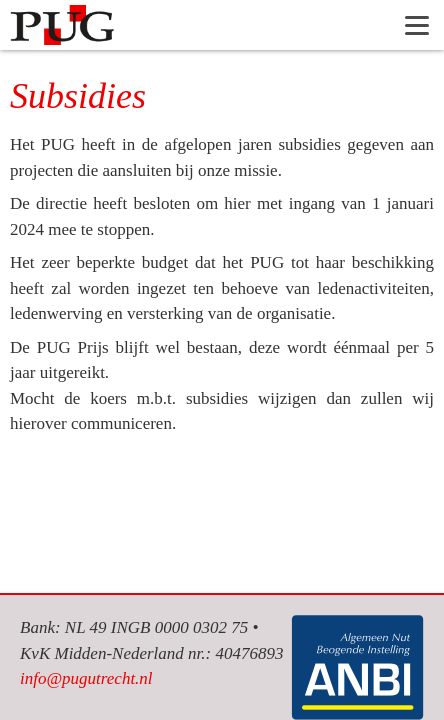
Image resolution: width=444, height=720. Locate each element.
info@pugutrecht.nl (86, 678)
